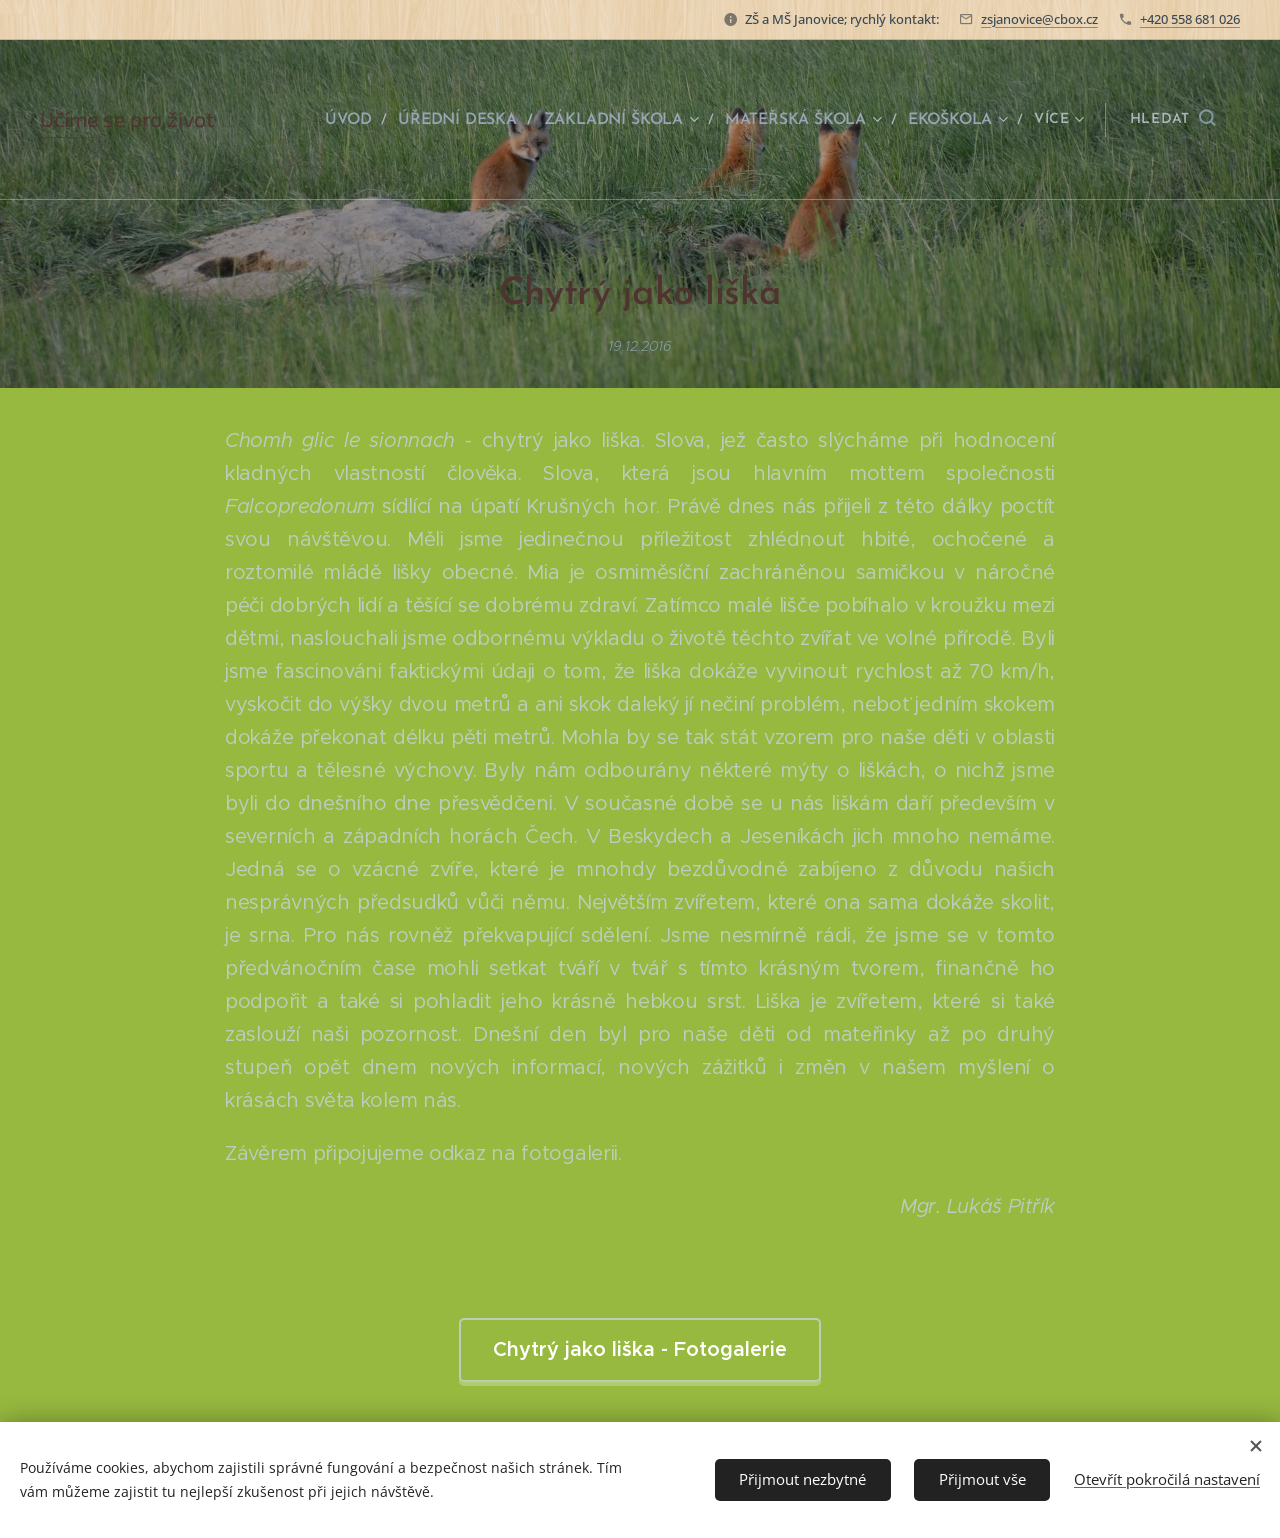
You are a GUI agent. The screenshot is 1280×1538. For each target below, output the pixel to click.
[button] (1172, 120)
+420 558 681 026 (1190, 19)
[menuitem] (360, 120)
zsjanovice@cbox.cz (1039, 19)
